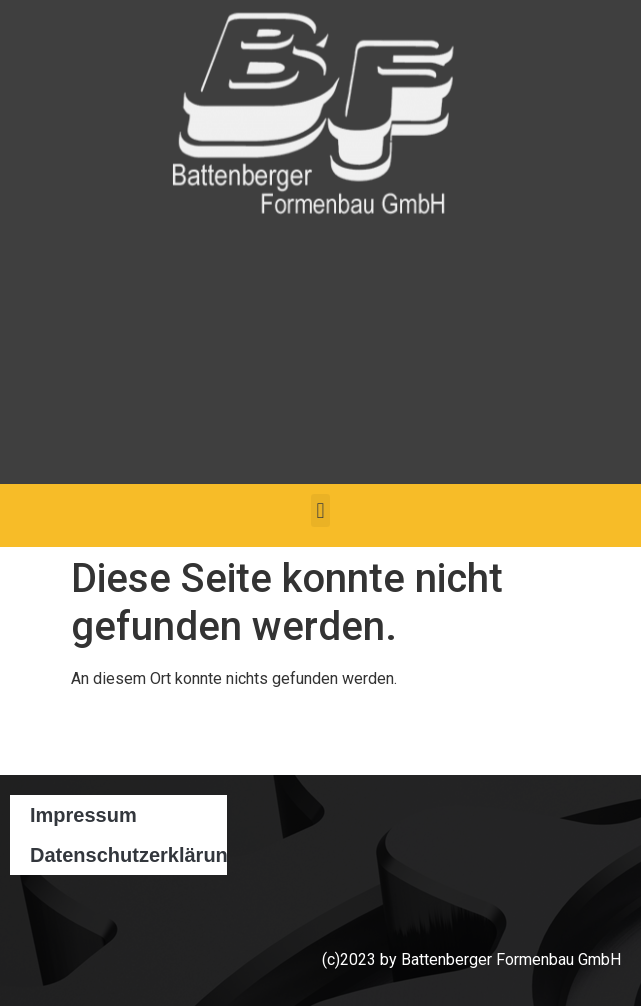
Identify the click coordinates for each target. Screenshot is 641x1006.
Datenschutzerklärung (128, 855)
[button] (320, 510)
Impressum (83, 815)
